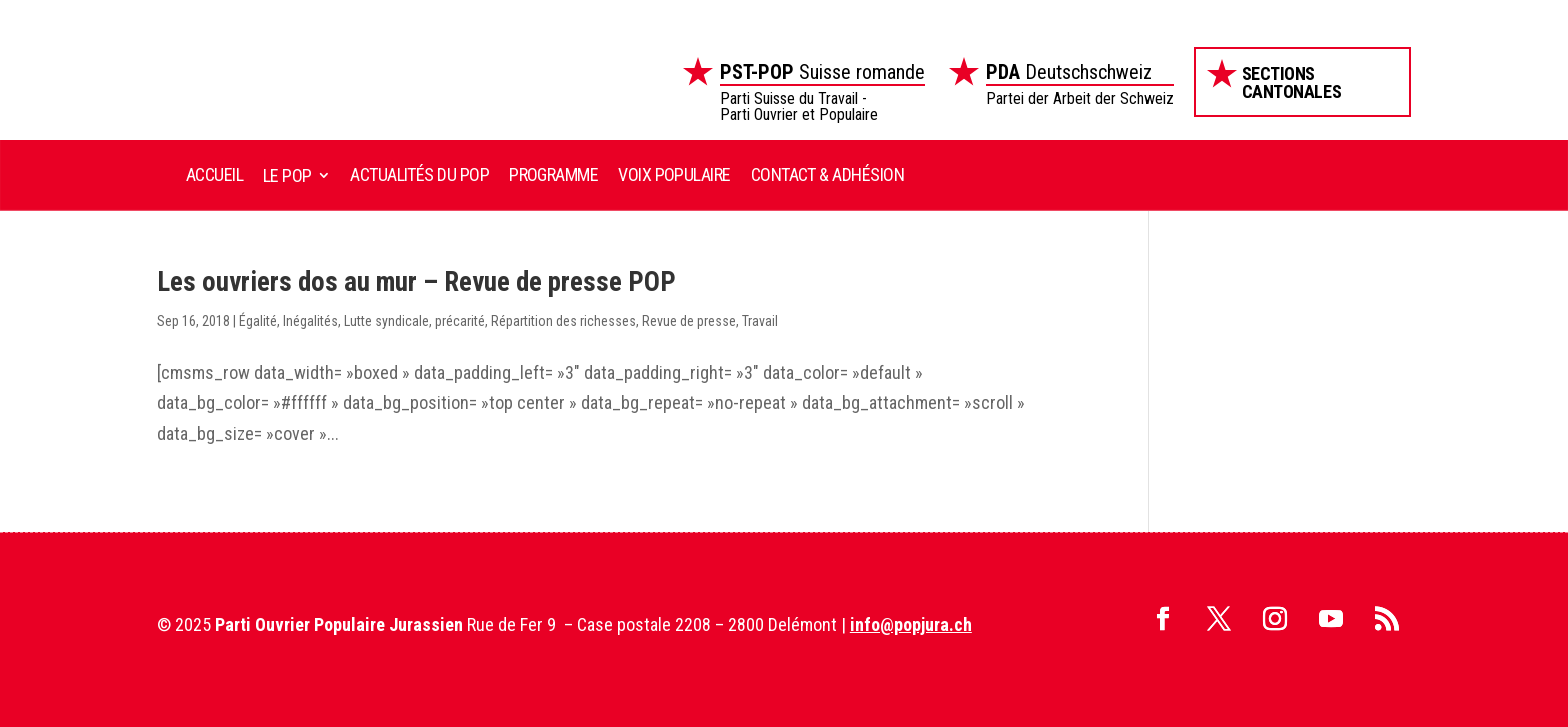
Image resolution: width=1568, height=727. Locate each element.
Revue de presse (689, 321)
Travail (760, 321)
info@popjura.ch (911, 624)
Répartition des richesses (563, 321)
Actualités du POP (419, 174)
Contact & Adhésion (827, 174)
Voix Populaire (674, 174)
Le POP (287, 175)
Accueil (214, 174)
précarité (460, 321)
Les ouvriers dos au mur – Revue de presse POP (416, 282)
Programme (553, 174)
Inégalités (310, 321)
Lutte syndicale (386, 321)
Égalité (258, 321)
